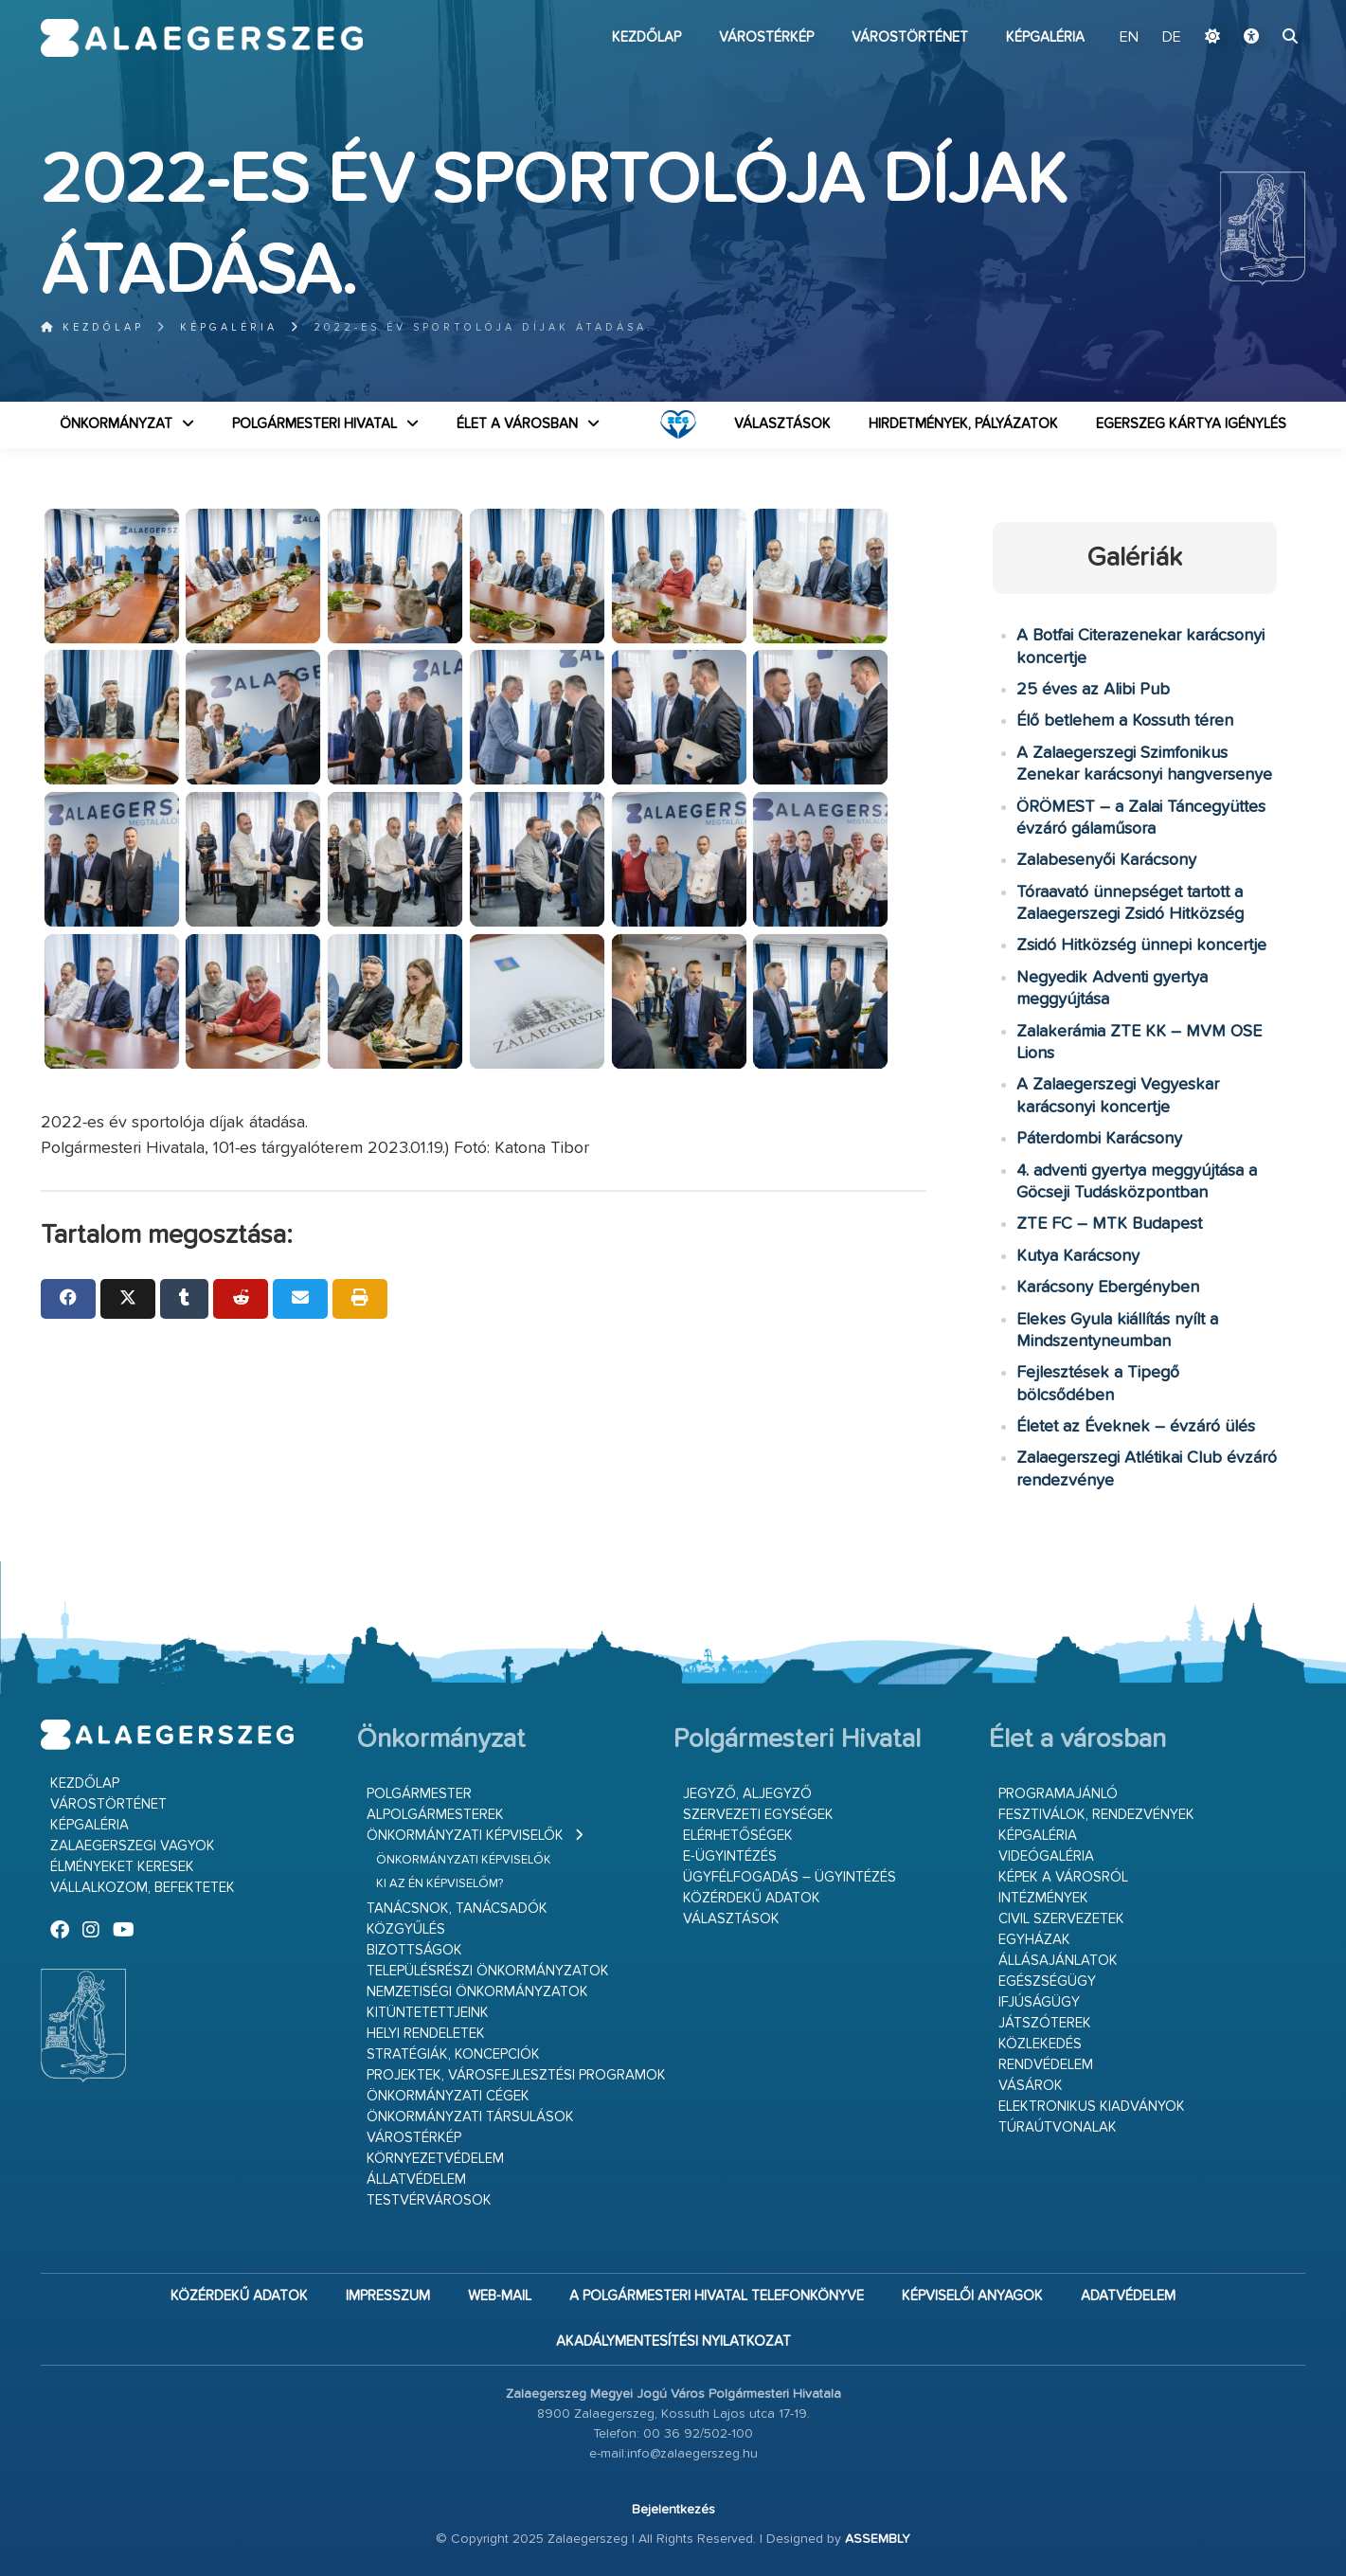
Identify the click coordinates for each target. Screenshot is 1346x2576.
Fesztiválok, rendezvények (1096, 1815)
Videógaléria (1046, 1856)
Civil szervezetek (1061, 1919)
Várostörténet (910, 37)
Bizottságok (414, 1950)
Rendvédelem (1045, 2065)
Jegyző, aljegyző (747, 1794)
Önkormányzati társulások (470, 2117)
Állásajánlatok (1058, 1961)
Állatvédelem (416, 2179)
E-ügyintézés (730, 1856)
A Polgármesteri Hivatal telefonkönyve (716, 2296)
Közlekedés (1040, 2044)
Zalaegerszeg (202, 38)
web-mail (499, 2296)
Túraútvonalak (1057, 2127)
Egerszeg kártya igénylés (1191, 424)
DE (1171, 37)
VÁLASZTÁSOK (782, 424)
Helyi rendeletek (426, 2034)
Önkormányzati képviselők (465, 1835)
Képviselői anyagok (972, 2296)
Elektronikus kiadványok (1091, 2106)
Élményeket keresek (122, 1867)
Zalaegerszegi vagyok (132, 1846)
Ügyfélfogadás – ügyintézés (789, 1877)
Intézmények (1043, 1898)
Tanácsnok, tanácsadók (457, 1908)
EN (1129, 37)
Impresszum (388, 2296)
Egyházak (1034, 1940)
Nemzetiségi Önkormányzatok (477, 1992)
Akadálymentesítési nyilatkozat (673, 2341)
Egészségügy (1047, 1981)
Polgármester (419, 1794)
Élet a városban (517, 424)
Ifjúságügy (1039, 2002)
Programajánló (1058, 1794)
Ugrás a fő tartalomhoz (1258, 8)
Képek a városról (1063, 1877)
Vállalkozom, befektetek (142, 1888)
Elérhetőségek (738, 1835)
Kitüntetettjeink (428, 2013)
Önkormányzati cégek (448, 2096)
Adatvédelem (1128, 2296)
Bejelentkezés (673, 2509)
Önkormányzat (116, 424)
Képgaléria (1045, 37)
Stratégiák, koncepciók (453, 2054)
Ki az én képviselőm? (439, 1884)
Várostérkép (766, 37)
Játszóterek (1044, 2023)
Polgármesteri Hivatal (314, 424)
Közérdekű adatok (751, 1898)
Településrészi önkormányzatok (488, 1971)
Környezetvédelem (435, 2159)
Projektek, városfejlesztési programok (516, 2075)
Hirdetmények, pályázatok (963, 424)
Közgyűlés (406, 1929)
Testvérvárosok (429, 2200)
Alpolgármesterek (435, 1815)
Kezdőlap (646, 37)
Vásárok (1030, 2086)
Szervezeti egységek (758, 1815)
